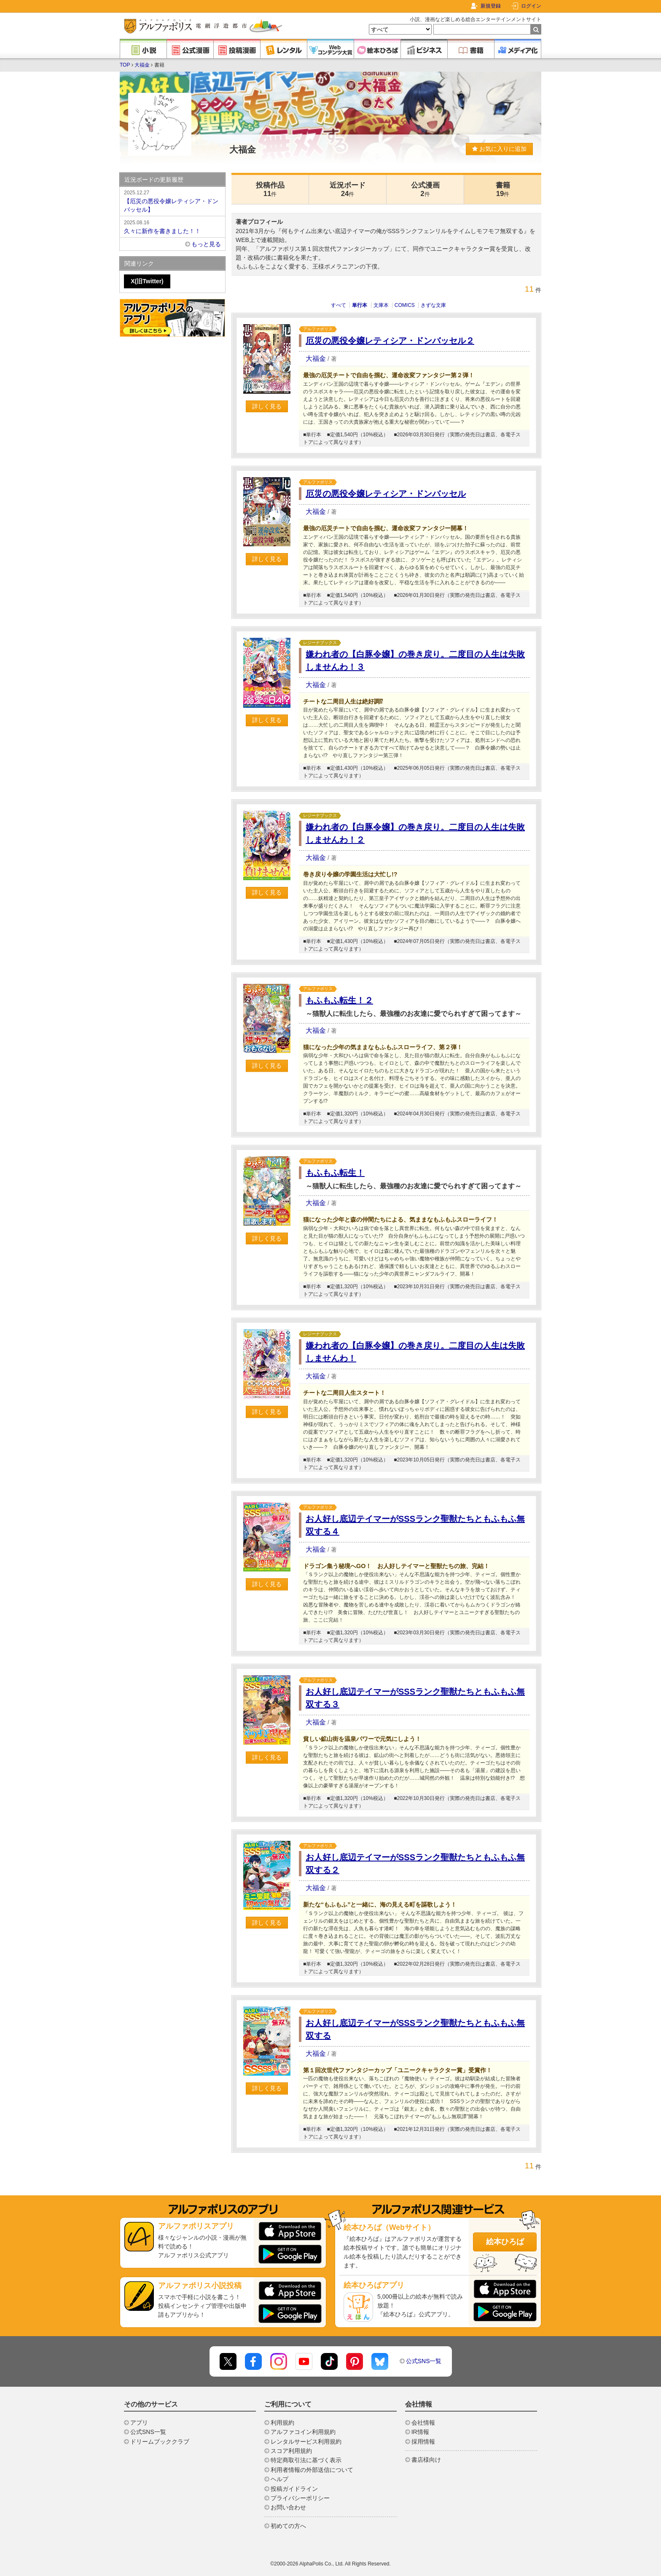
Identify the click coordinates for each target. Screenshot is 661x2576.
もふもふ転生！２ (339, 1000)
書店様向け (426, 2459)
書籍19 (503, 189)
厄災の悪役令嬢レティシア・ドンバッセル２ (390, 340)
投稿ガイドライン (294, 2488)
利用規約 (282, 2422)
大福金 (142, 65)
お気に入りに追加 (499, 148)
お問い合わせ (288, 2507)
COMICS (405, 305)
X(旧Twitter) (147, 281)
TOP (125, 65)
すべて (338, 305)
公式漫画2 (425, 189)
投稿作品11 (270, 189)
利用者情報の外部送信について (312, 2469)
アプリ (139, 2422)
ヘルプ (279, 2479)
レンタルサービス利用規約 (306, 2441)
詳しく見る (267, 406)
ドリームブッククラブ (159, 2441)
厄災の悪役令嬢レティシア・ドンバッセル (386, 493)
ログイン (531, 6)
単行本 (359, 305)
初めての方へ (288, 2525)
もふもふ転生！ (335, 1172)
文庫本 (381, 305)
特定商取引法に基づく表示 (306, 2460)
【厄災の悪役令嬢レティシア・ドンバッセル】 (172, 200)
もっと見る (206, 244)
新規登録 (491, 6)
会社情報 (423, 2422)
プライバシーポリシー (300, 2498)
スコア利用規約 (291, 2450)
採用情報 (423, 2441)
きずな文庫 (433, 305)
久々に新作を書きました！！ (172, 226)
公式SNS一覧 (424, 2361)
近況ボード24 (347, 189)
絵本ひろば (505, 2242)
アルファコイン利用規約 (303, 2431)
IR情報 (420, 2431)
